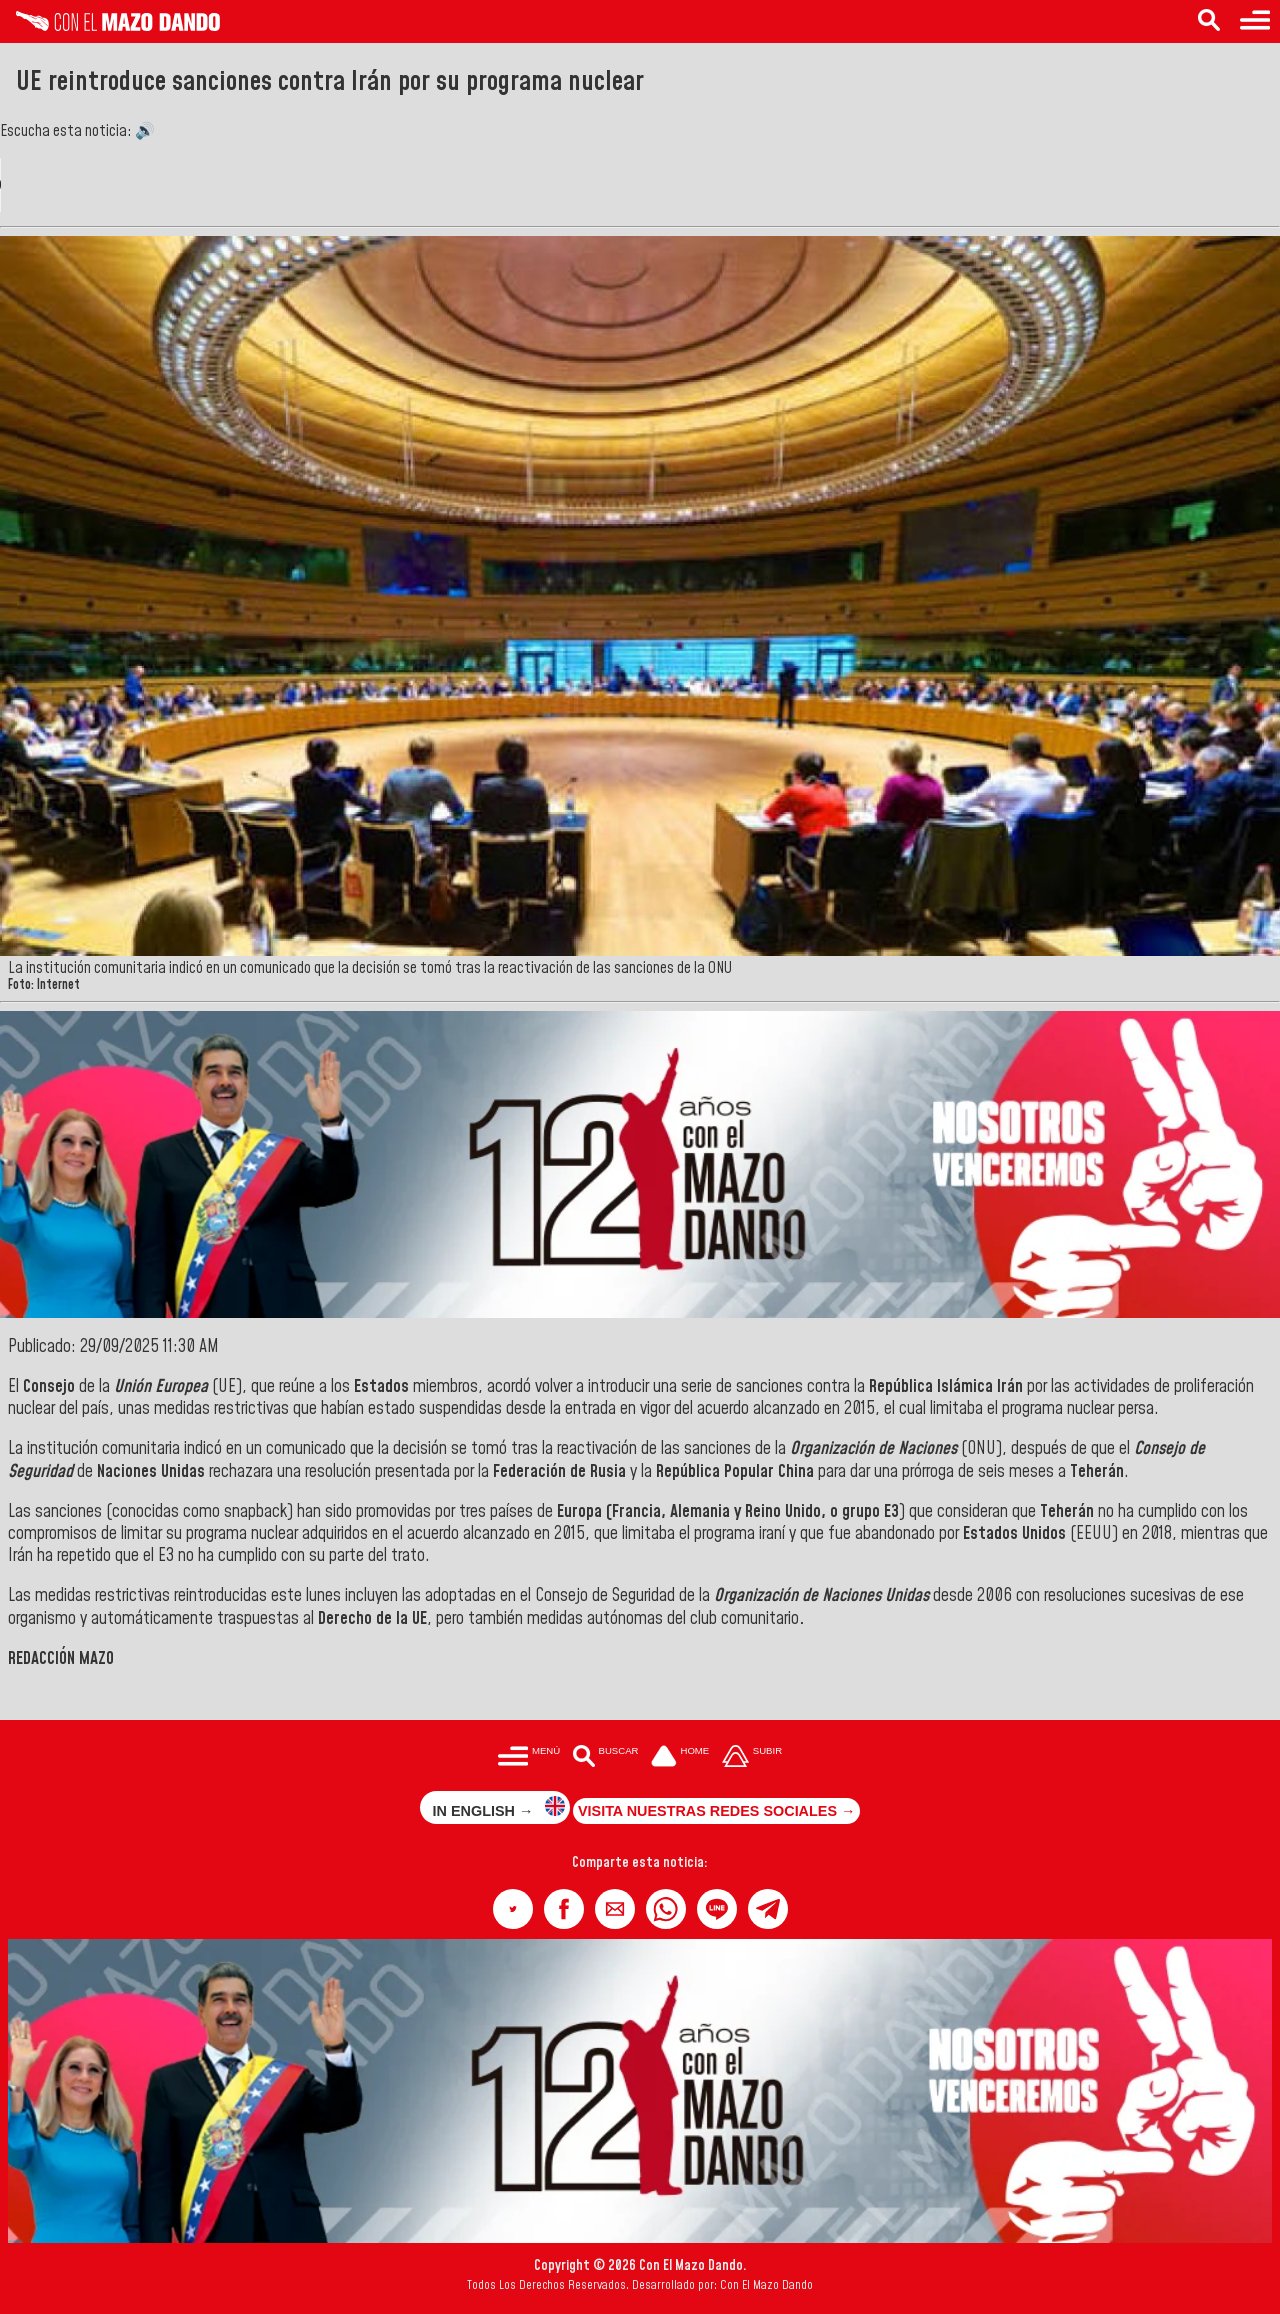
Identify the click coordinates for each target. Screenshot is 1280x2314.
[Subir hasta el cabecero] (752, 1758)
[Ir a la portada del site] (680, 1758)
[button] (513, 1909)
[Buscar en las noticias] (1209, 21)
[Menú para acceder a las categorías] (1255, 21)
